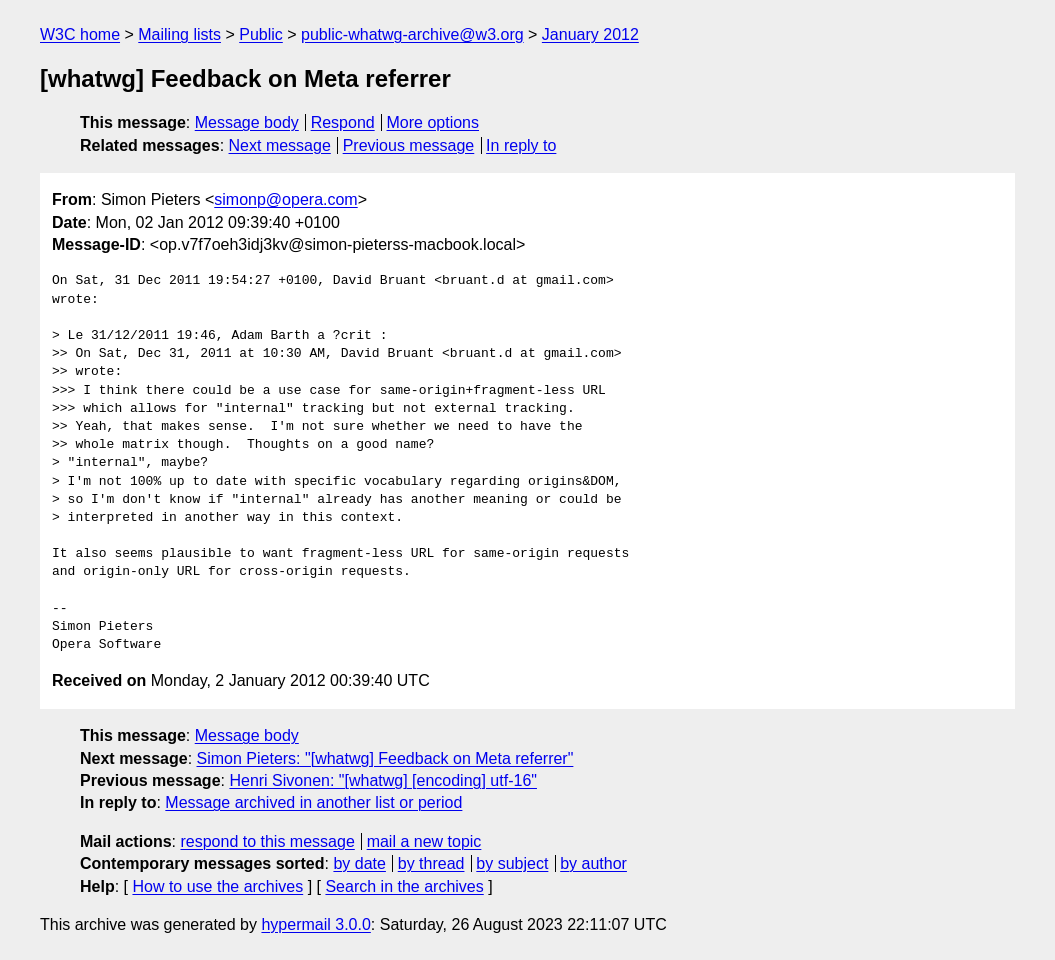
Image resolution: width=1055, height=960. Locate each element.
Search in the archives (404, 886)
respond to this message (267, 841)
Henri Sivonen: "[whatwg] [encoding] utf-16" (383, 780)
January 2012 (590, 34)
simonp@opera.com (285, 199)
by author (593, 863)
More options (433, 122)
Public (261, 34)
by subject (512, 863)
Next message (280, 145)
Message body (247, 122)
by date (359, 863)
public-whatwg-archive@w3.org (412, 34)
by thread (431, 863)
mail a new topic (424, 841)
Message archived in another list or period (313, 802)
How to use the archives (217, 886)
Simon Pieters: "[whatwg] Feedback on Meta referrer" (385, 758)
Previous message (409, 145)
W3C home (80, 34)
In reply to (521, 145)
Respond (343, 122)
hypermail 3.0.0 (315, 924)
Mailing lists (179, 34)
